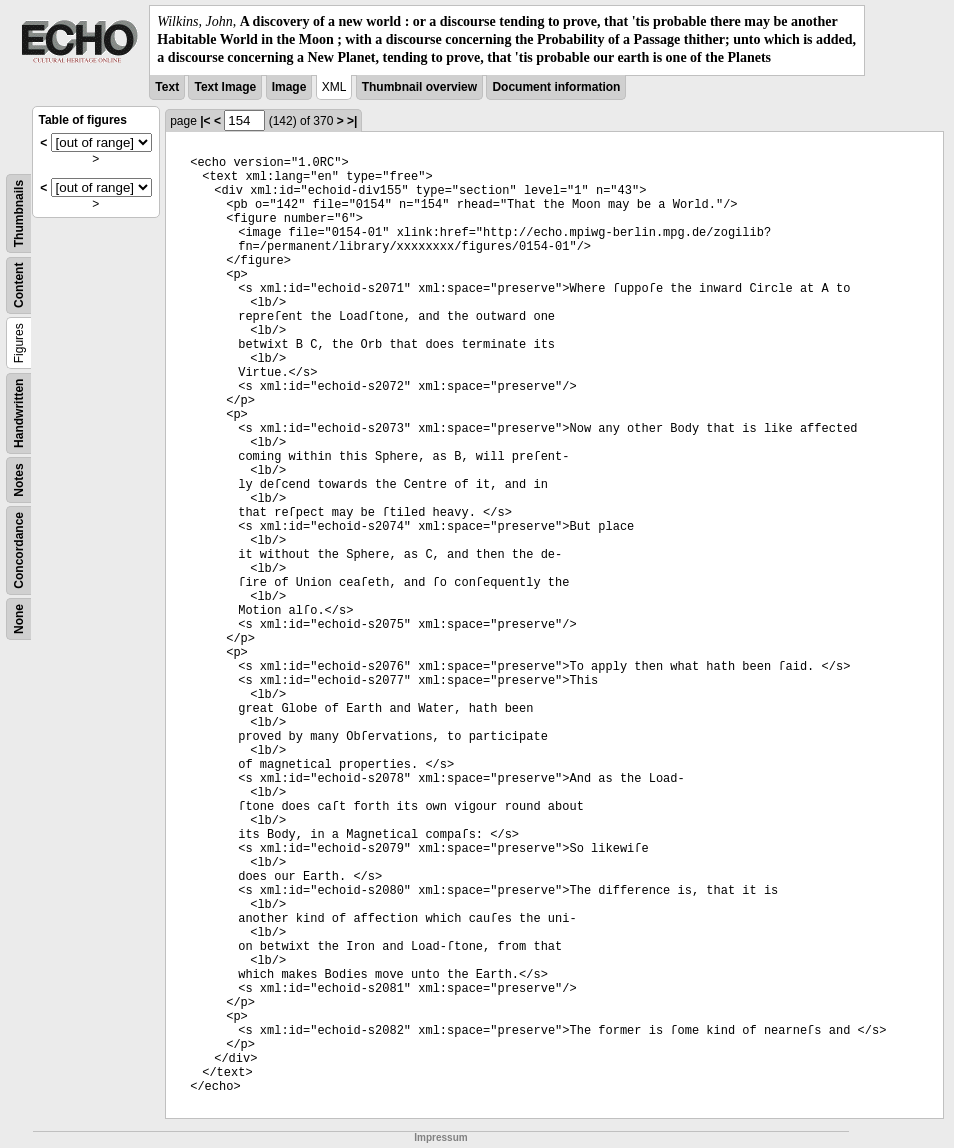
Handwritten (19, 412)
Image (289, 87)
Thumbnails (19, 212)
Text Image (225, 87)
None (19, 619)
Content (19, 284)
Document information (556, 87)
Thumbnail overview (419, 87)
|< (205, 121)
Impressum (440, 1137)
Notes (19, 479)
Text (167, 87)
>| (352, 121)
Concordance (19, 550)
